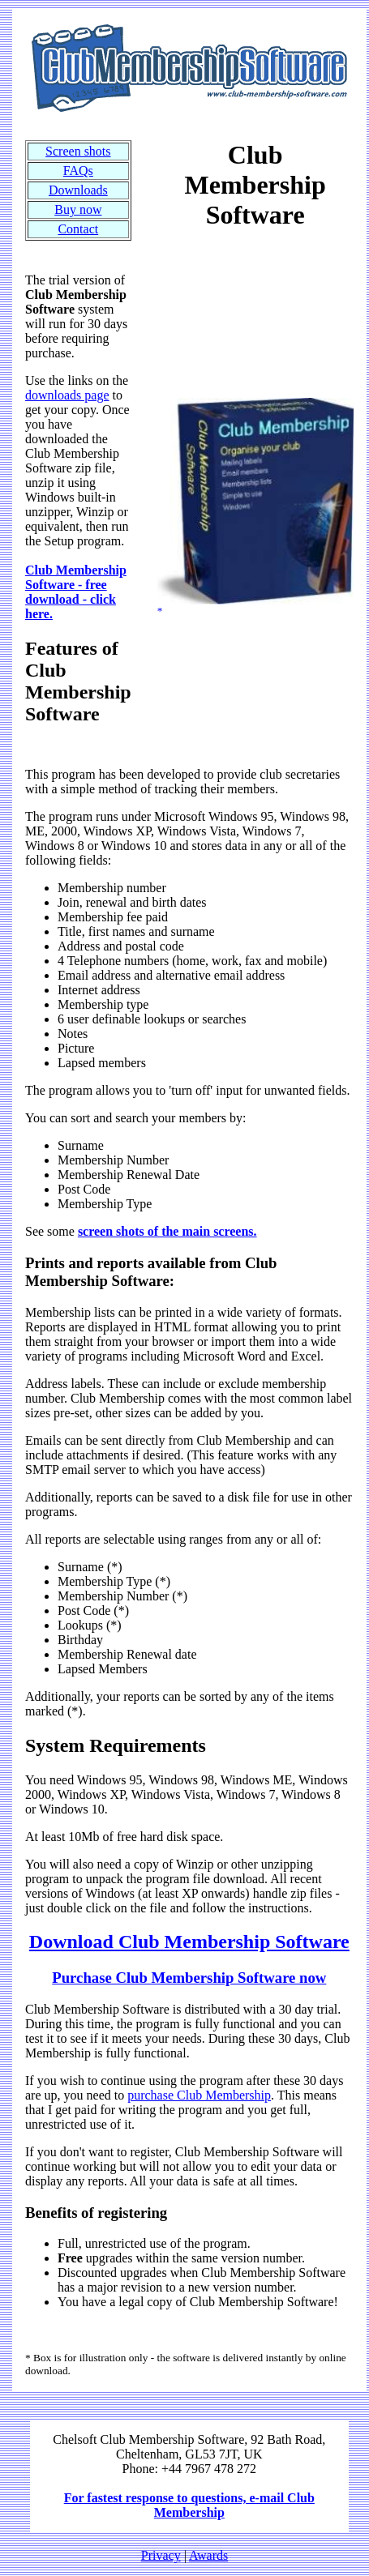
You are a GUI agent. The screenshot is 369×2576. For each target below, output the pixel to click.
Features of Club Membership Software (78, 681)
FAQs (78, 170)
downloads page (67, 395)
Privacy (161, 2555)
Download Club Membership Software (189, 1941)
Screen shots (77, 151)
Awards (208, 2555)
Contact (78, 229)
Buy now (77, 209)
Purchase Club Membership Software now (189, 1977)
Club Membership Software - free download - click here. (76, 592)
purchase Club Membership (199, 2095)
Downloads (78, 190)
